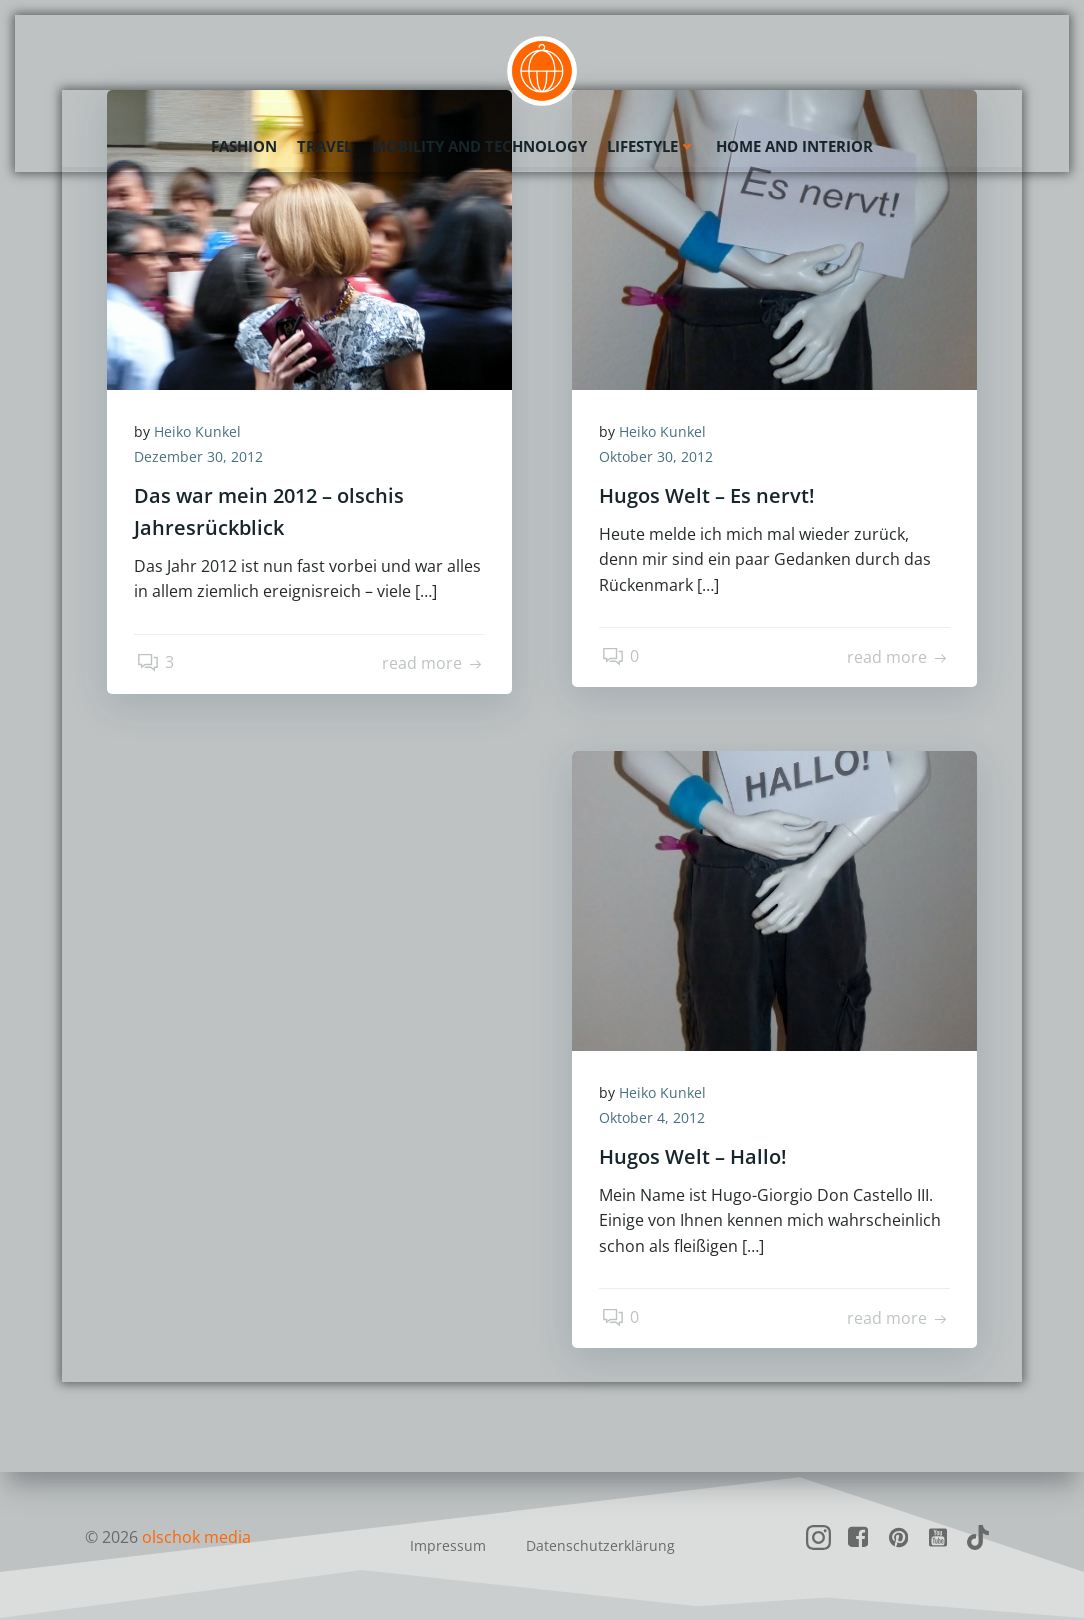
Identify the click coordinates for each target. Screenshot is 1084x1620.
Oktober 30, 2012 (659, 458)
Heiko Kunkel (200, 432)
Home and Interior (794, 145)
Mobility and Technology (479, 145)
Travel (324, 145)
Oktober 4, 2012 (655, 1119)
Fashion (244, 145)
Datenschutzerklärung (600, 1545)
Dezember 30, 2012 (201, 458)
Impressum (448, 1545)
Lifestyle (651, 145)
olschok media (196, 1537)
